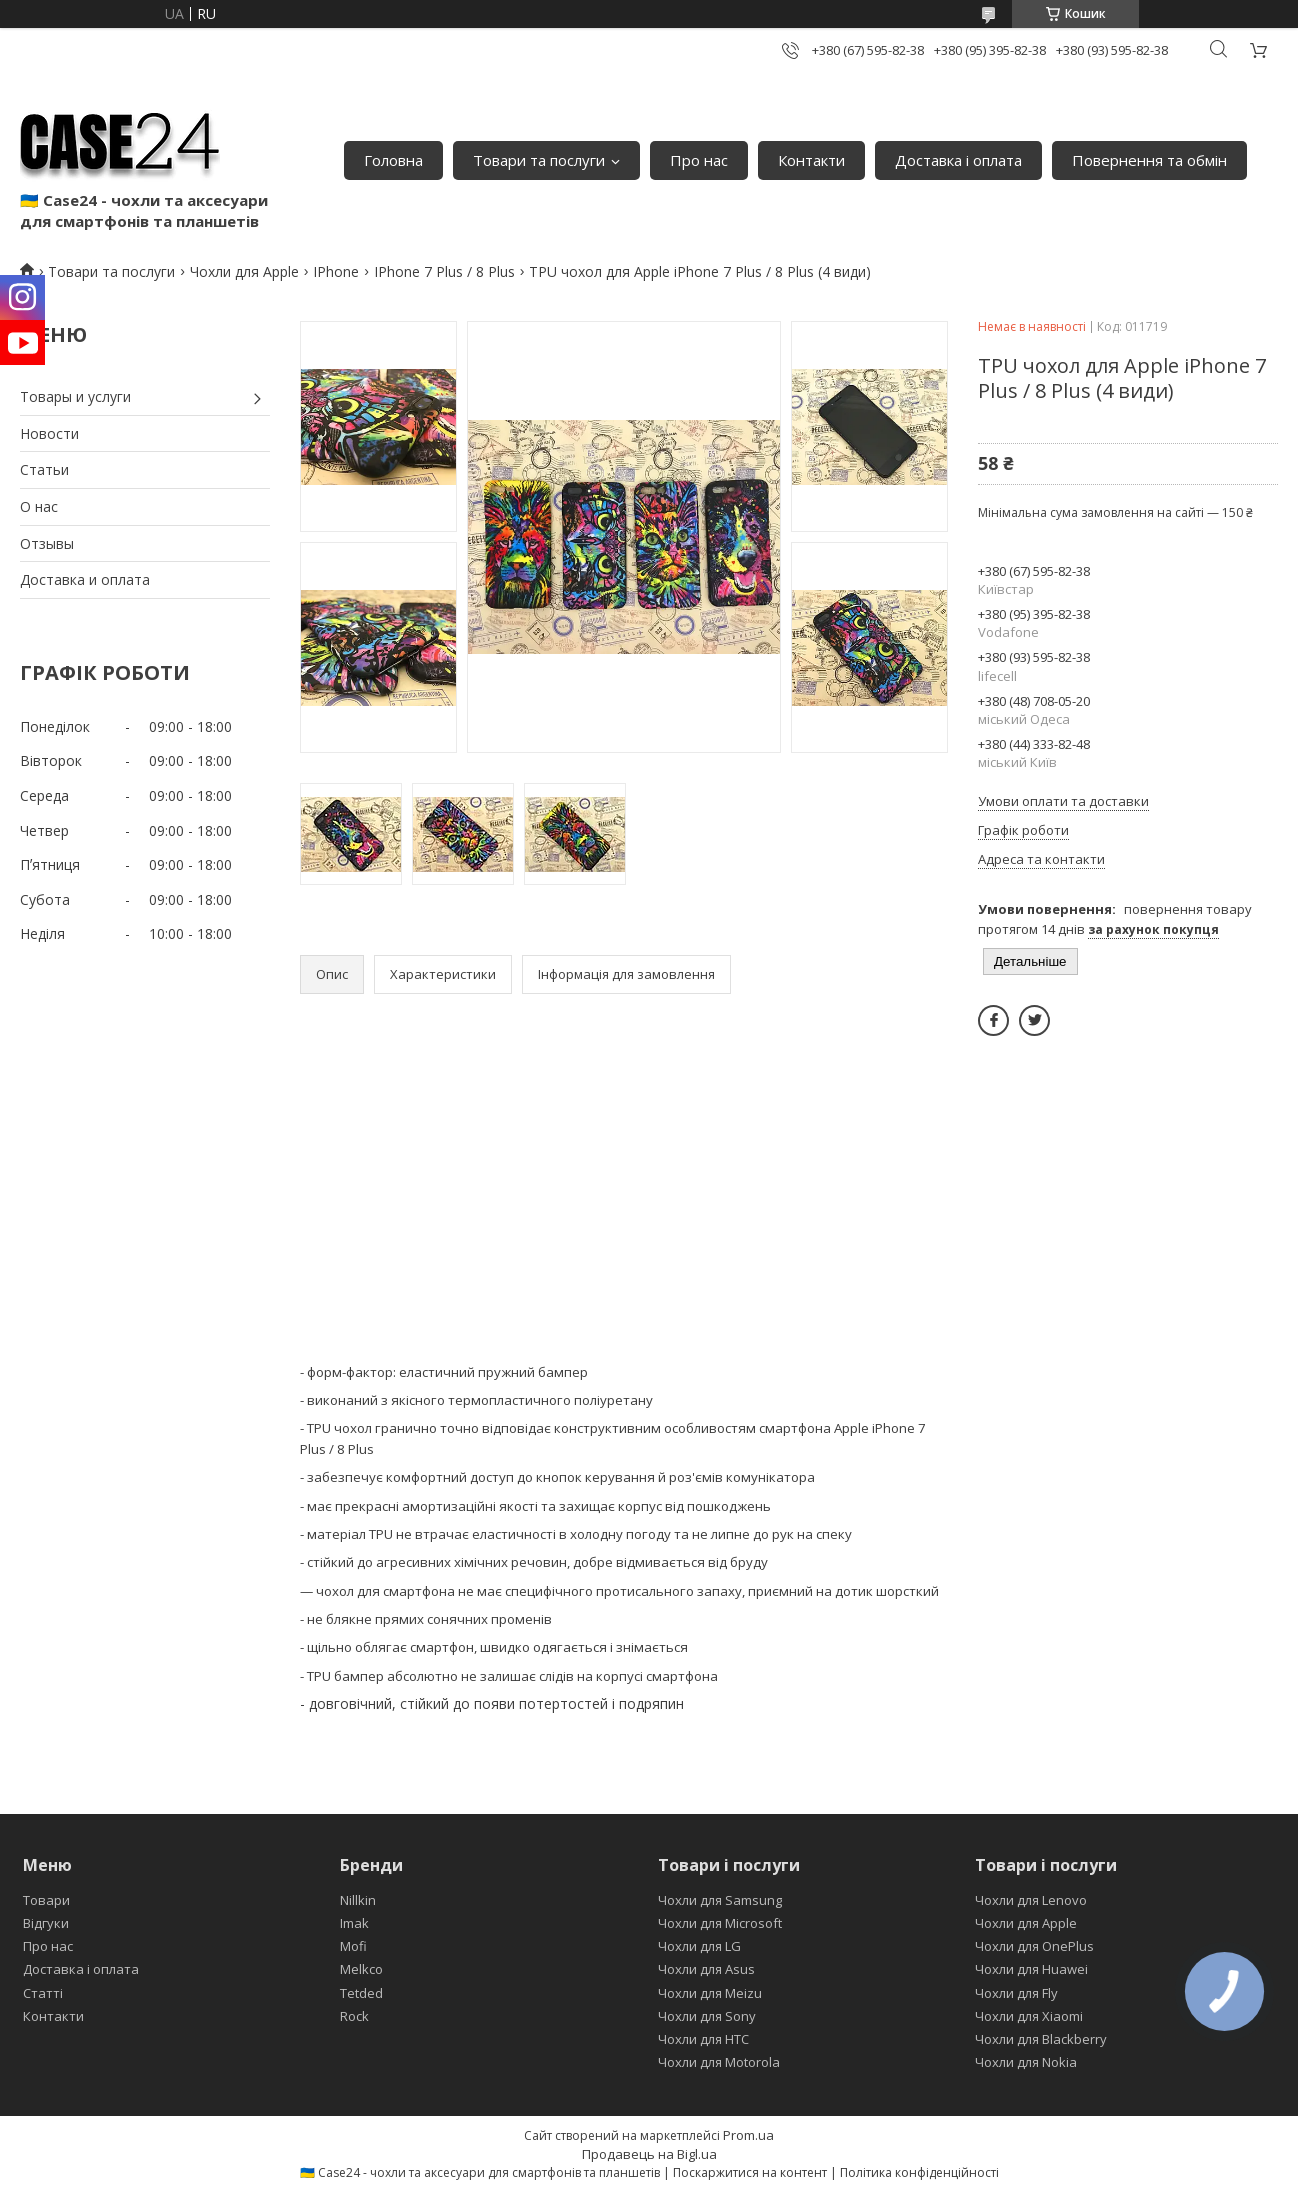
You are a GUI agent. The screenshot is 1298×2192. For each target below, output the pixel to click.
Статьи (44, 469)
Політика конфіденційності (919, 2172)
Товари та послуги (539, 160)
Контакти (811, 160)
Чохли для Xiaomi (1029, 2016)
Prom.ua (748, 2135)
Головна (393, 160)
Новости (49, 433)
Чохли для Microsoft (720, 1923)
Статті (43, 1993)
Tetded (361, 1993)
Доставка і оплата (958, 160)
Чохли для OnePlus (1034, 1946)
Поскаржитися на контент (750, 2172)
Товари (46, 1900)
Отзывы (47, 543)
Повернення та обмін (1149, 160)
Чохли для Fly (1016, 1993)
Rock (354, 2016)
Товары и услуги (75, 396)
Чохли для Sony (707, 2016)
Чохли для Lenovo (1031, 1900)
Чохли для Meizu (710, 1993)
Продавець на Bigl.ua (649, 2154)
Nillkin (358, 1900)
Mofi (353, 1946)
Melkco (361, 1969)
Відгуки (46, 1923)
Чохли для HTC (703, 2039)
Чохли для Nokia (1026, 2062)
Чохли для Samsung (720, 1900)
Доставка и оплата (85, 579)
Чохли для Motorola (719, 2062)
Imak (354, 1923)
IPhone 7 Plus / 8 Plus (444, 271)
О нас (39, 506)
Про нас (699, 160)
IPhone (336, 271)
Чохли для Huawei (1031, 1969)
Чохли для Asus (706, 1969)
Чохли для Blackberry (1041, 2039)
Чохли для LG (699, 1946)
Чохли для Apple (244, 271)
